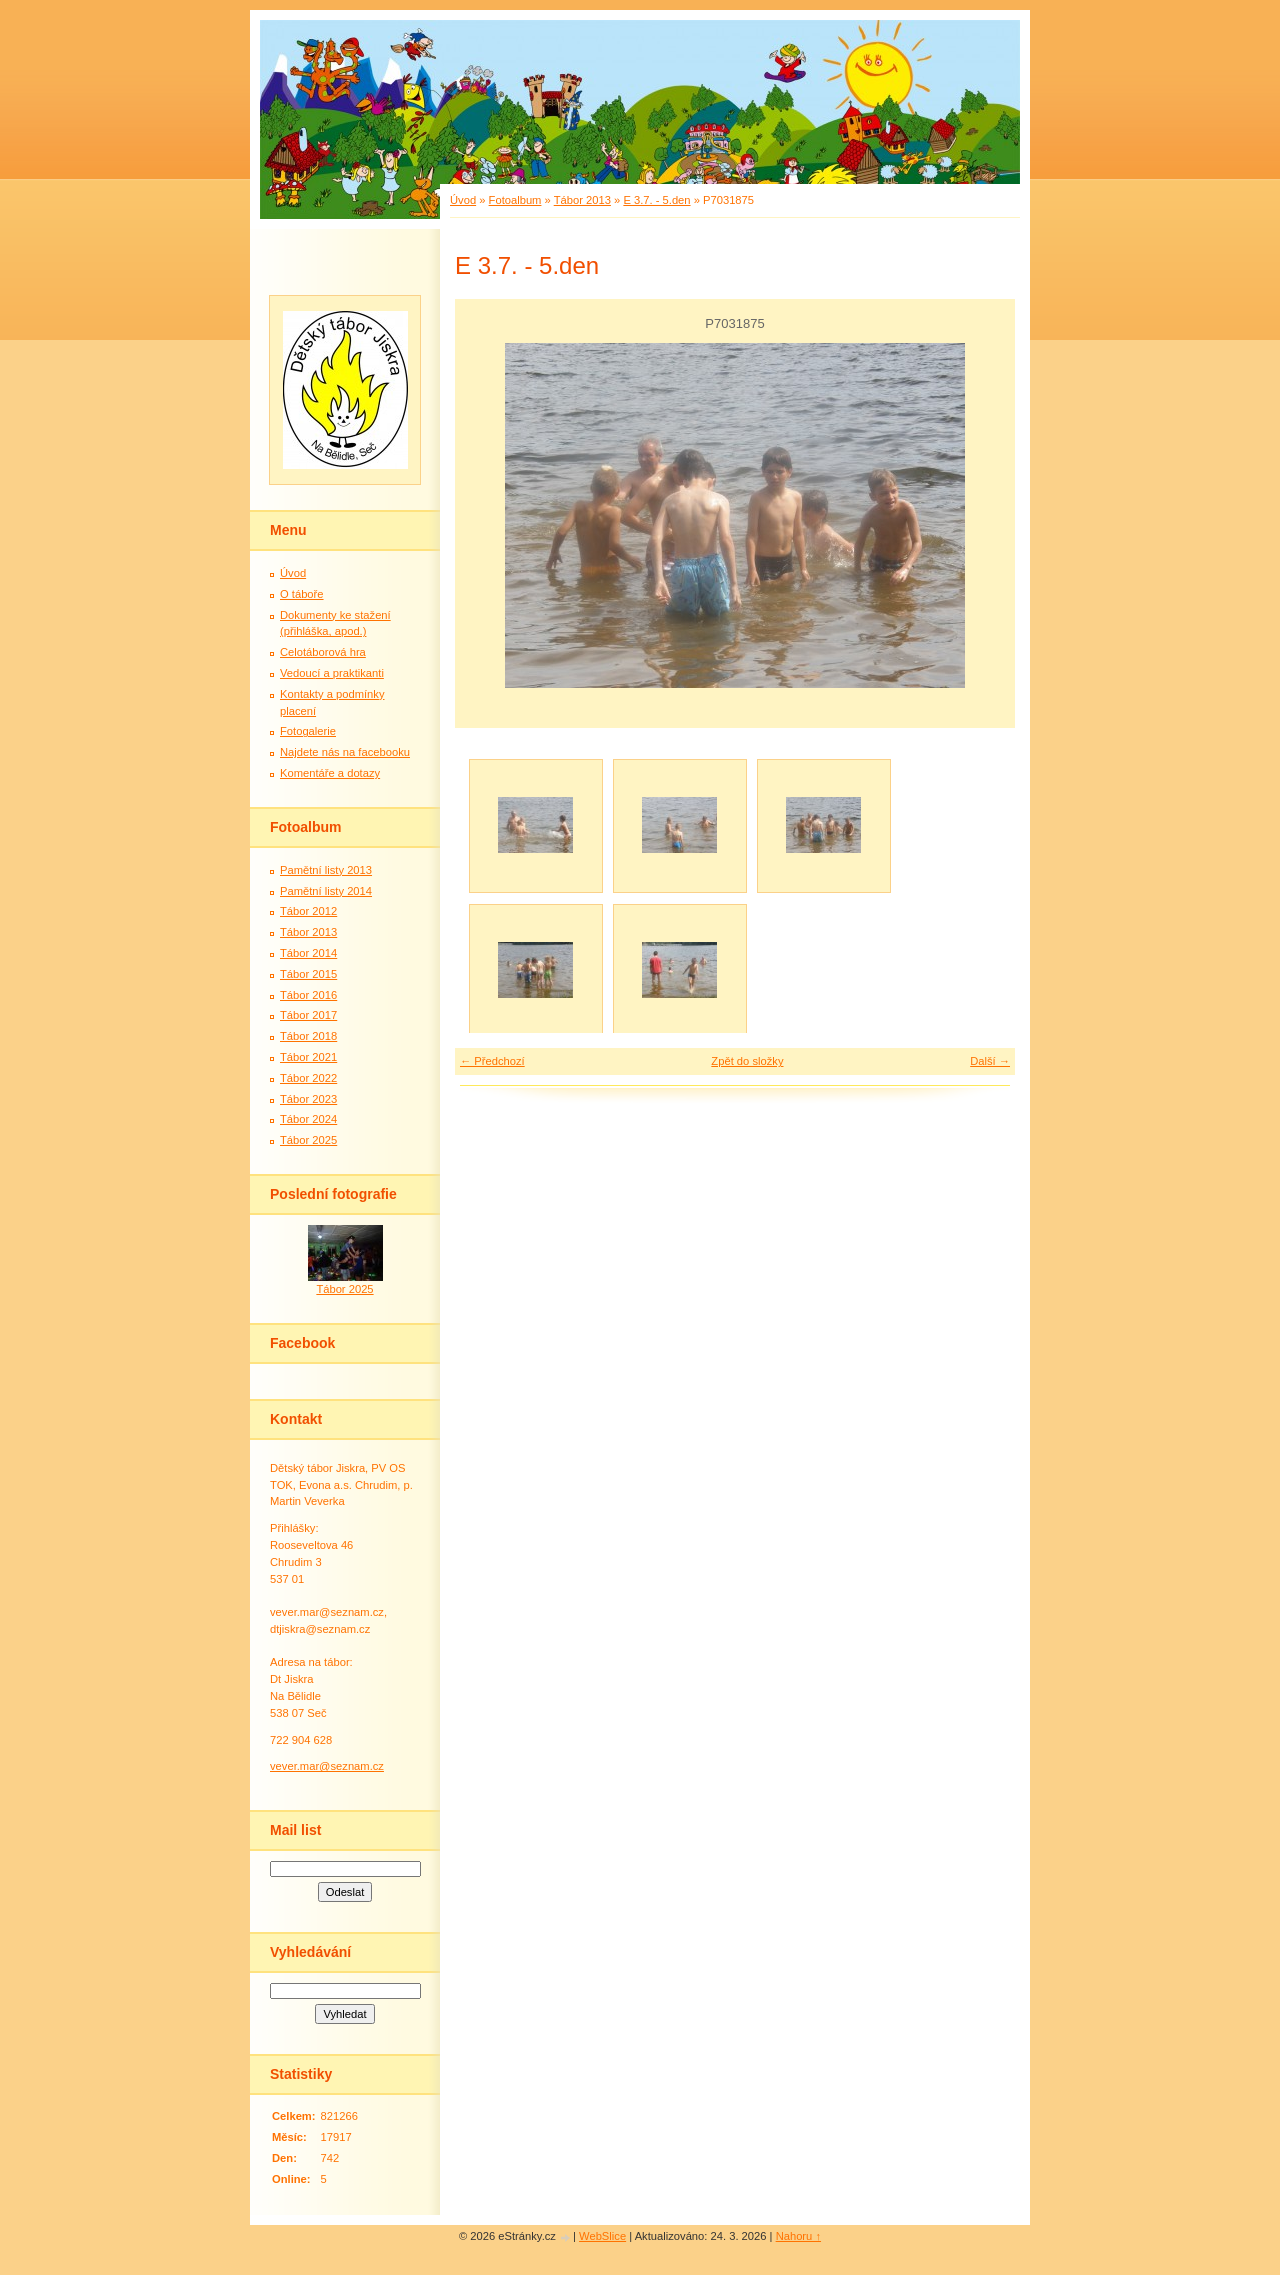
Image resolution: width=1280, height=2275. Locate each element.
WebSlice (602, 2236)
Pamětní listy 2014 (326, 891)
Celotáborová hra (323, 652)
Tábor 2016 (308, 995)
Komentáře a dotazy (330, 773)
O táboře (302, 594)
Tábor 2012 (308, 911)
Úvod (463, 200)
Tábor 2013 (582, 200)
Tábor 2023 (308, 1099)
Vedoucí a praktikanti (332, 673)
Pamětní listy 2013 (326, 870)
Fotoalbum (515, 200)
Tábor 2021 (308, 1057)
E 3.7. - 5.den (656, 200)
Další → (990, 1061)
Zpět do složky (747, 1061)
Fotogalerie (308, 731)
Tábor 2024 (308, 1119)
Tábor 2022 (308, 1078)
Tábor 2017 (308, 1015)
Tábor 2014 (308, 953)
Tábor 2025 (308, 1140)
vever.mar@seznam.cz (327, 1766)
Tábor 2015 (308, 974)
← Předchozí (492, 1061)
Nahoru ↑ (798, 2236)
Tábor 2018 (308, 1036)
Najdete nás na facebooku (345, 752)
